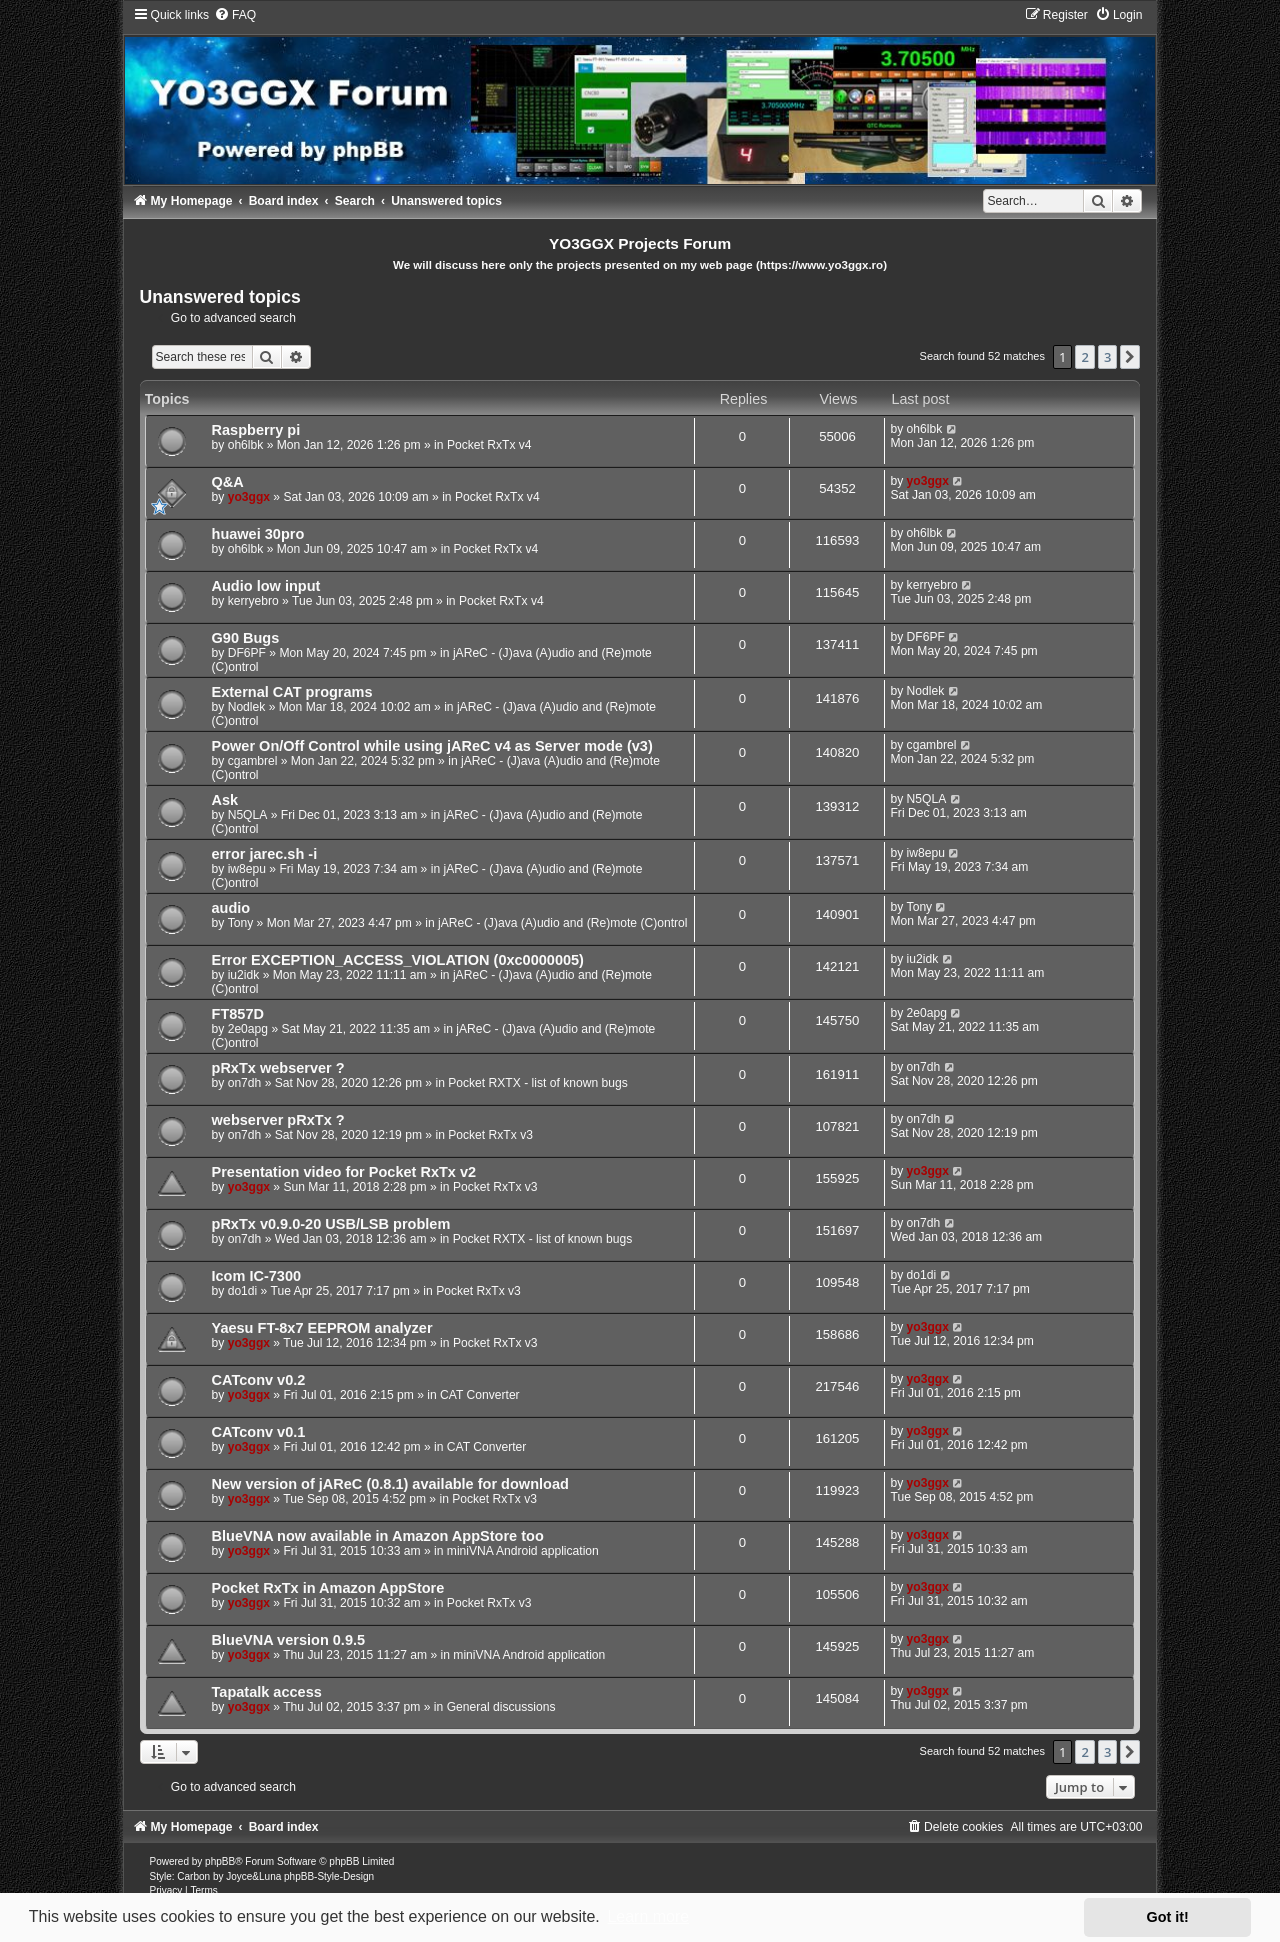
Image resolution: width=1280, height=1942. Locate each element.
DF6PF (247, 653)
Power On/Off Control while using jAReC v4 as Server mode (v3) (432, 746)
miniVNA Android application (523, 1551)
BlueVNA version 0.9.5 (289, 1640)
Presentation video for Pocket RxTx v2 (344, 1172)
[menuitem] (235, 15)
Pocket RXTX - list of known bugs (537, 1083)
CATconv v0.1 (259, 1432)
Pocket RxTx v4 (489, 445)
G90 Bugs (246, 638)
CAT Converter (480, 1395)
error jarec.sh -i (265, 854)
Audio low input (266, 586)
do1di (243, 1291)
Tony (241, 923)
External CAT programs (292, 692)
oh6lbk (246, 445)
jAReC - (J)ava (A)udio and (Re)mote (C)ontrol (562, 923)
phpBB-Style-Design (329, 1876)
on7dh (245, 1083)
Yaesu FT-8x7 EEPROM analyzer (322, 1328)
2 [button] (1084, 357)
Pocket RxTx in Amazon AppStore (328, 1588)
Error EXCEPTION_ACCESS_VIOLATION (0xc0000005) (398, 960)
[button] (1130, 357)
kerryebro (253, 601)
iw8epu (247, 869)
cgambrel (253, 761)
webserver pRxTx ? (278, 1120)
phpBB (220, 1861)
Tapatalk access (267, 1692)
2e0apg (248, 1029)
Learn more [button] (648, 1916)
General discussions (501, 1707)
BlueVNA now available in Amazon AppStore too (378, 1536)
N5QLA (248, 815)
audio (231, 908)
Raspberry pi (256, 430)
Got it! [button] (1168, 1917)
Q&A (228, 482)
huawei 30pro (258, 534)
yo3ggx (249, 497)
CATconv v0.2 (259, 1380)
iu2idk (244, 975)
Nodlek (247, 707)
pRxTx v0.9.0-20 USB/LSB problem (331, 1224)
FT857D (238, 1014)
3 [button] (1107, 357)
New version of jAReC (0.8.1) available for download (390, 1484)
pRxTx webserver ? (278, 1068)
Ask (225, 800)
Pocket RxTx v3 (490, 1135)
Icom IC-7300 (257, 1276)
